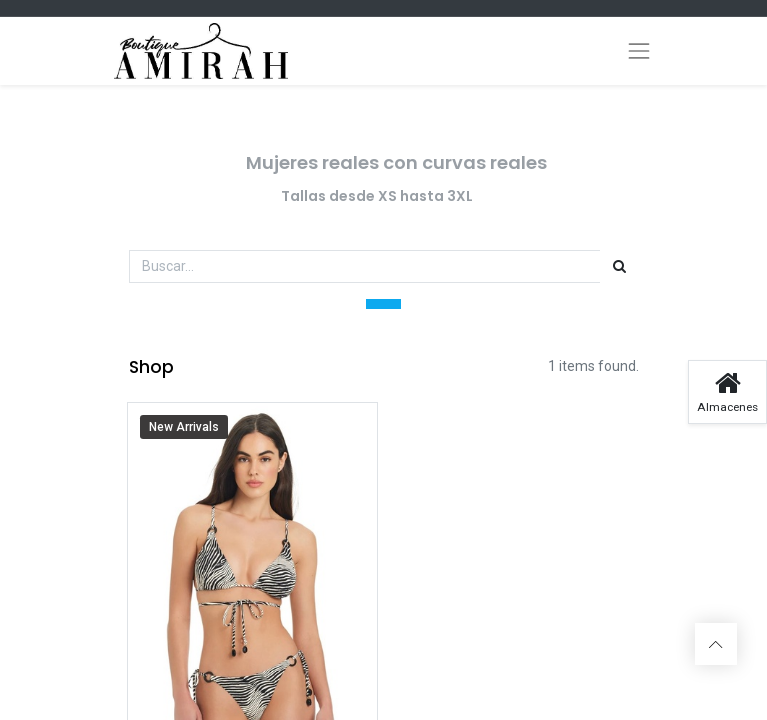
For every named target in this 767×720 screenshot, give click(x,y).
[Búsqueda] (619, 267)
